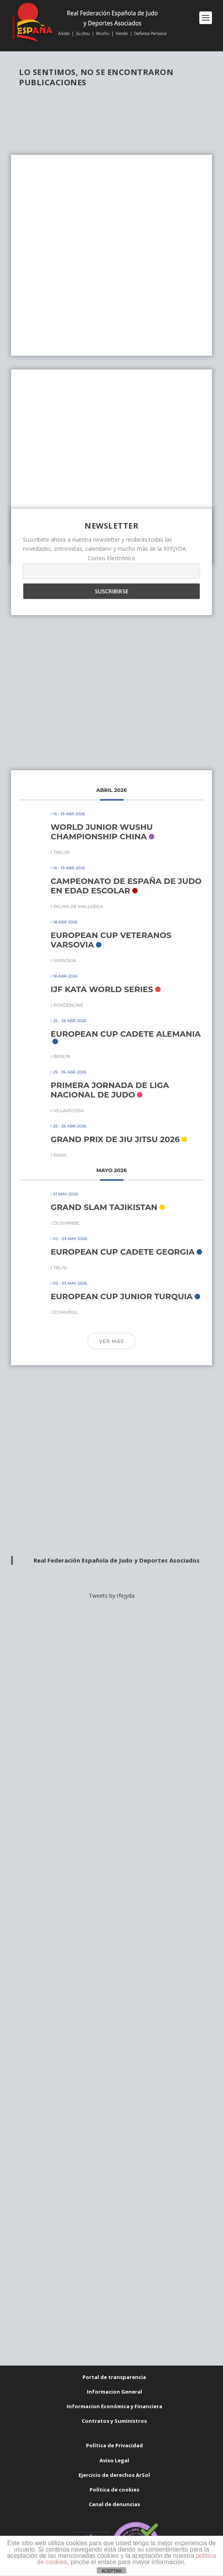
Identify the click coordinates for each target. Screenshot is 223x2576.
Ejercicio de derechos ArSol (114, 2474)
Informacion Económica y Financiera (114, 2406)
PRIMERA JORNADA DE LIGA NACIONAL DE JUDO (110, 1090)
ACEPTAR (111, 2570)
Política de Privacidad (114, 2445)
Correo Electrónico (111, 558)
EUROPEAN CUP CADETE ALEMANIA (126, 1034)
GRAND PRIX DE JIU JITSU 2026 (115, 1139)
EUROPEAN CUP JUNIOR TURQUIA (122, 1296)
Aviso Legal (114, 2460)
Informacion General (114, 2391)
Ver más (111, 1341)
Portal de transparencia (114, 2377)
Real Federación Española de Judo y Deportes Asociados (117, 1560)
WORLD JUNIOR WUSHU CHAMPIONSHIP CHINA (102, 831)
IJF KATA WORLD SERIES (102, 989)
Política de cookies (114, 2489)
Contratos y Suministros (114, 2420)
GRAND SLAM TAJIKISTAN (104, 1207)
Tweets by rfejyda (112, 1595)
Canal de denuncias (114, 2504)
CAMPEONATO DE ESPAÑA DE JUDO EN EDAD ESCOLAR (126, 885)
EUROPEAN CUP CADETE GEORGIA (123, 1252)
